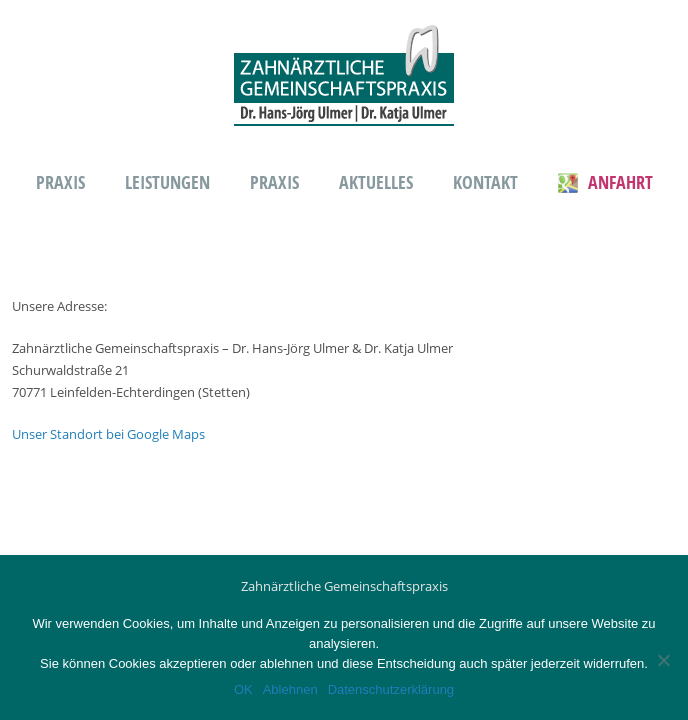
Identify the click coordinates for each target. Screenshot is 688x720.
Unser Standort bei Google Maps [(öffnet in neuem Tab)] (108, 434)
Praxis (60, 182)
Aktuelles (376, 182)
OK (243, 689)
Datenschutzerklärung (391, 689)
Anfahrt (605, 182)
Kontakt (485, 182)
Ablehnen (290, 689)
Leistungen (167, 182)
